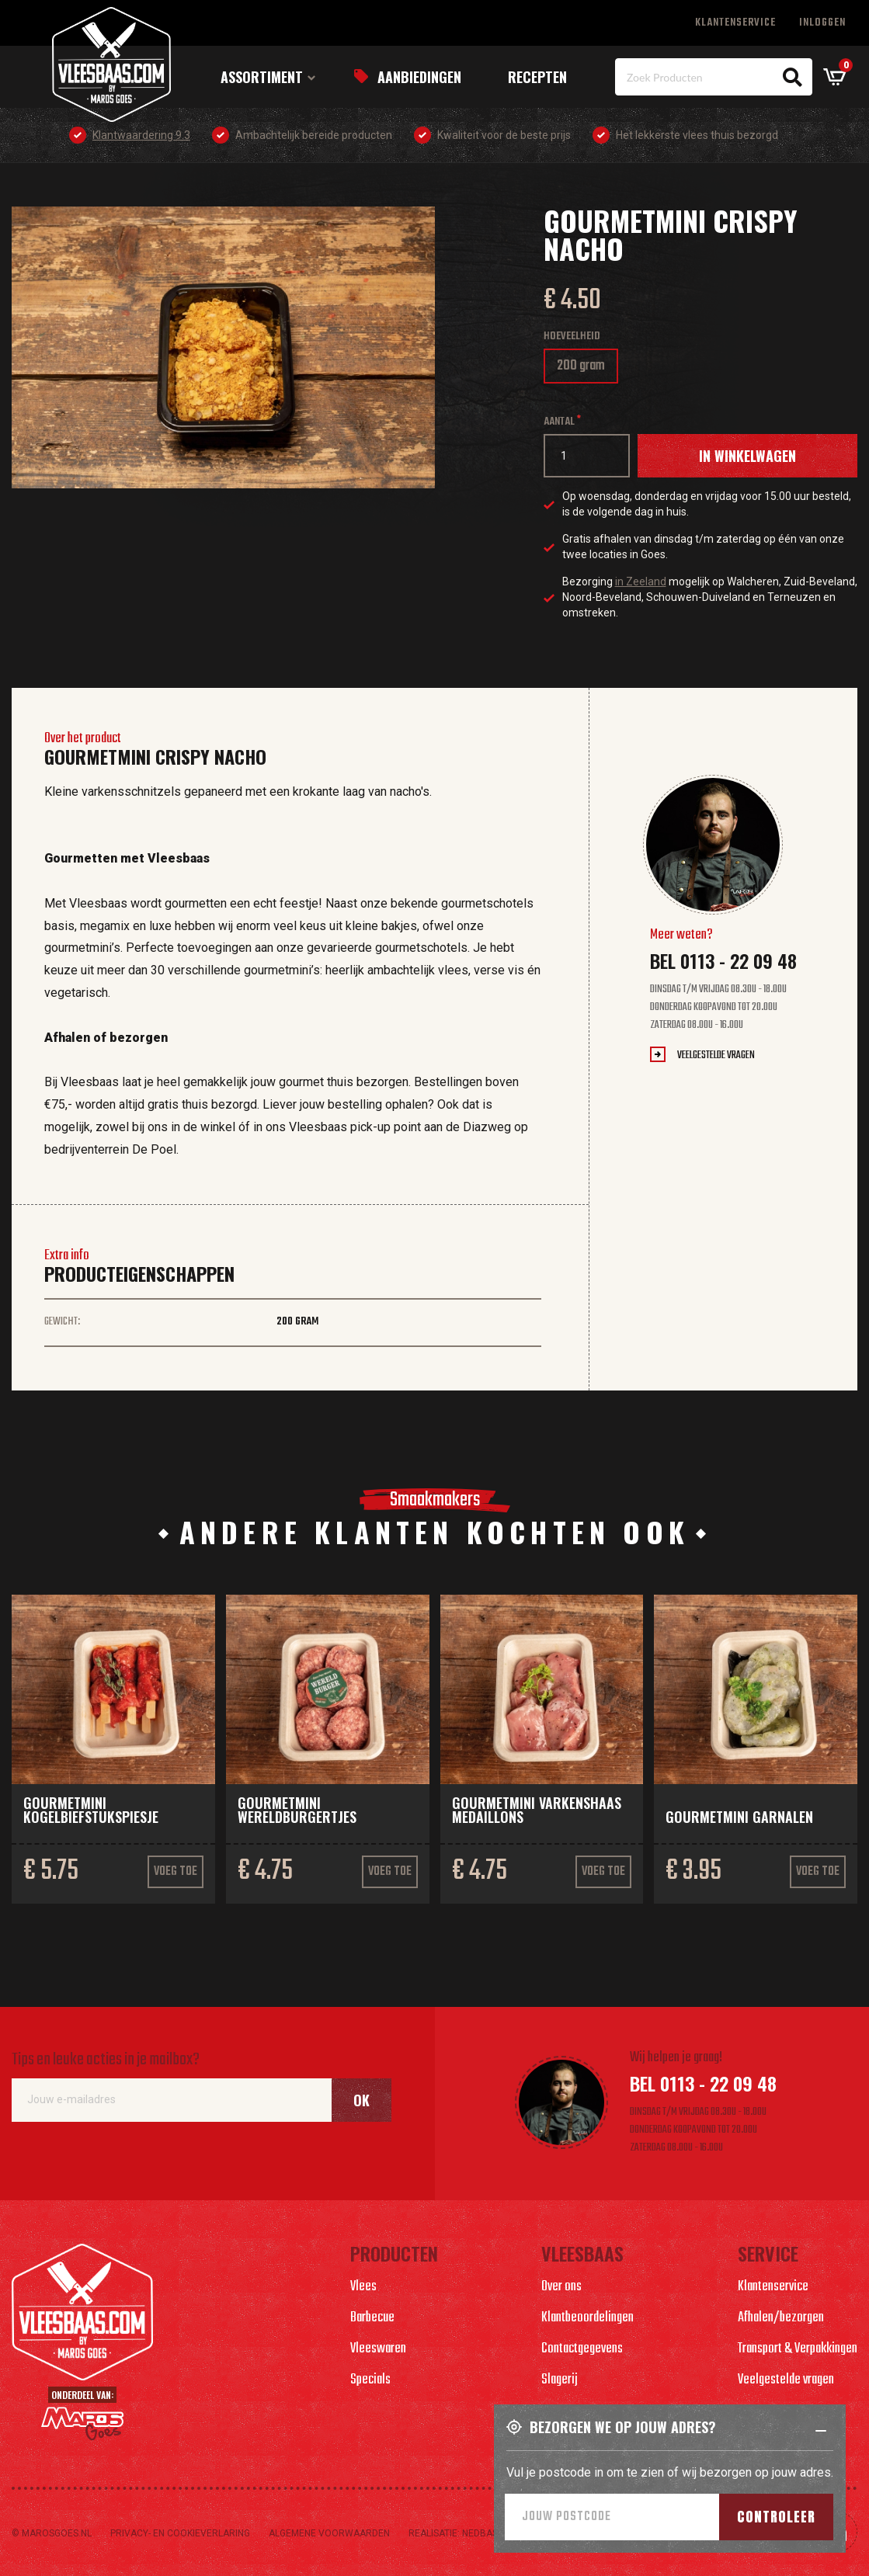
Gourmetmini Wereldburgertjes (297, 1810)
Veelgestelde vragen (716, 1055)
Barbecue (372, 2318)
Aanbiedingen (419, 77)
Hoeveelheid (572, 336)
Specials (370, 2380)
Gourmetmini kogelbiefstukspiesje (90, 1810)
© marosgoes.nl (52, 2533)
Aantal (559, 422)
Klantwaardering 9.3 (141, 135)
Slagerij (559, 2380)
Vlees (363, 2287)
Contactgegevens (582, 2349)
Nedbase (482, 2533)
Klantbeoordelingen (587, 2318)
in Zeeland (640, 581)
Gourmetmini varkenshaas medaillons (536, 1810)
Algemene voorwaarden (329, 2533)
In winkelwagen (747, 456)
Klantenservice (735, 23)
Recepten (537, 77)
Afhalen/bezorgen (781, 2318)
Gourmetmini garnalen (739, 1817)
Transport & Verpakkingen (797, 2349)
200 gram (585, 369)
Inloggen (822, 23)
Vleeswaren (378, 2349)
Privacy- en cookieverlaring (180, 2533)
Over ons (561, 2287)
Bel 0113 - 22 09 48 (723, 960)
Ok (361, 2100)
